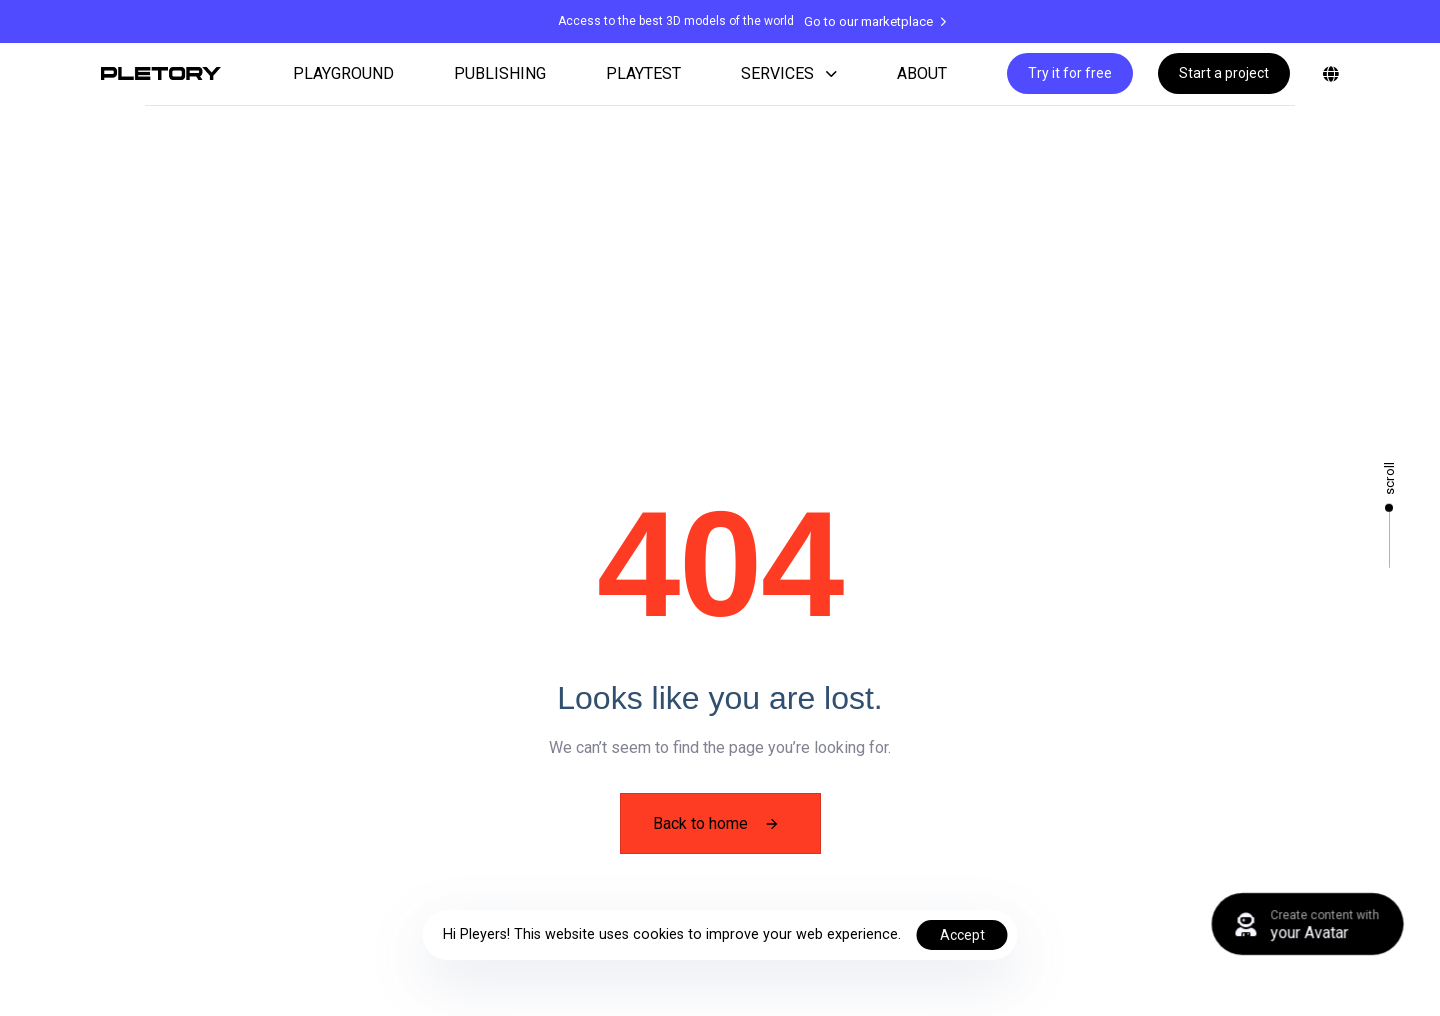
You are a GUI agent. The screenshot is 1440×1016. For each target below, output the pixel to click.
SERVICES (789, 73)
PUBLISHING (500, 73)
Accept (962, 935)
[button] (1327, 74)
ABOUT (922, 73)
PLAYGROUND (343, 73)
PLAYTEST (643, 73)
